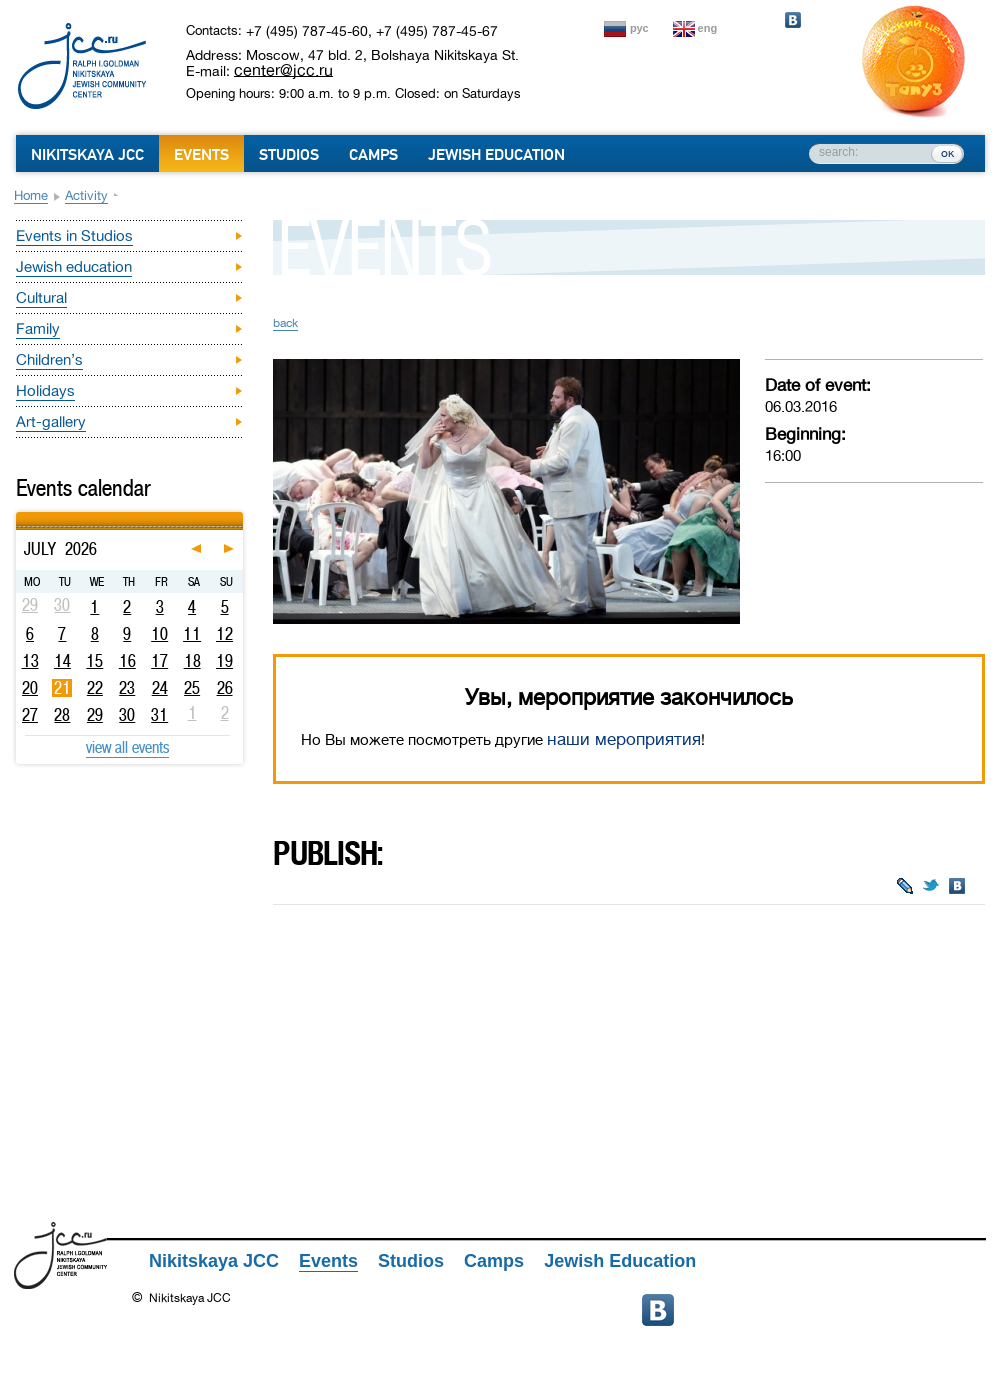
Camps (373, 155)
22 (95, 688)
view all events (127, 747)
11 (192, 634)
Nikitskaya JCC (87, 155)
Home (31, 195)
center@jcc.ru (283, 70)
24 (160, 688)
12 (224, 634)
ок (947, 153)
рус (639, 28)
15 (94, 661)
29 (95, 715)
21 (62, 688)
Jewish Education (496, 155)
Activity (86, 195)
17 (159, 661)
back (285, 323)
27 (30, 715)
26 (225, 688)
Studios (289, 155)
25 (192, 688)
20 (30, 688)
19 (224, 661)
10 (159, 634)
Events (201, 155)
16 (127, 661)
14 (62, 661)
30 (127, 715)
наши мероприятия (624, 739)
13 (30, 661)
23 (127, 688)
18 (192, 661)
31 (159, 715)
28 (62, 715)
